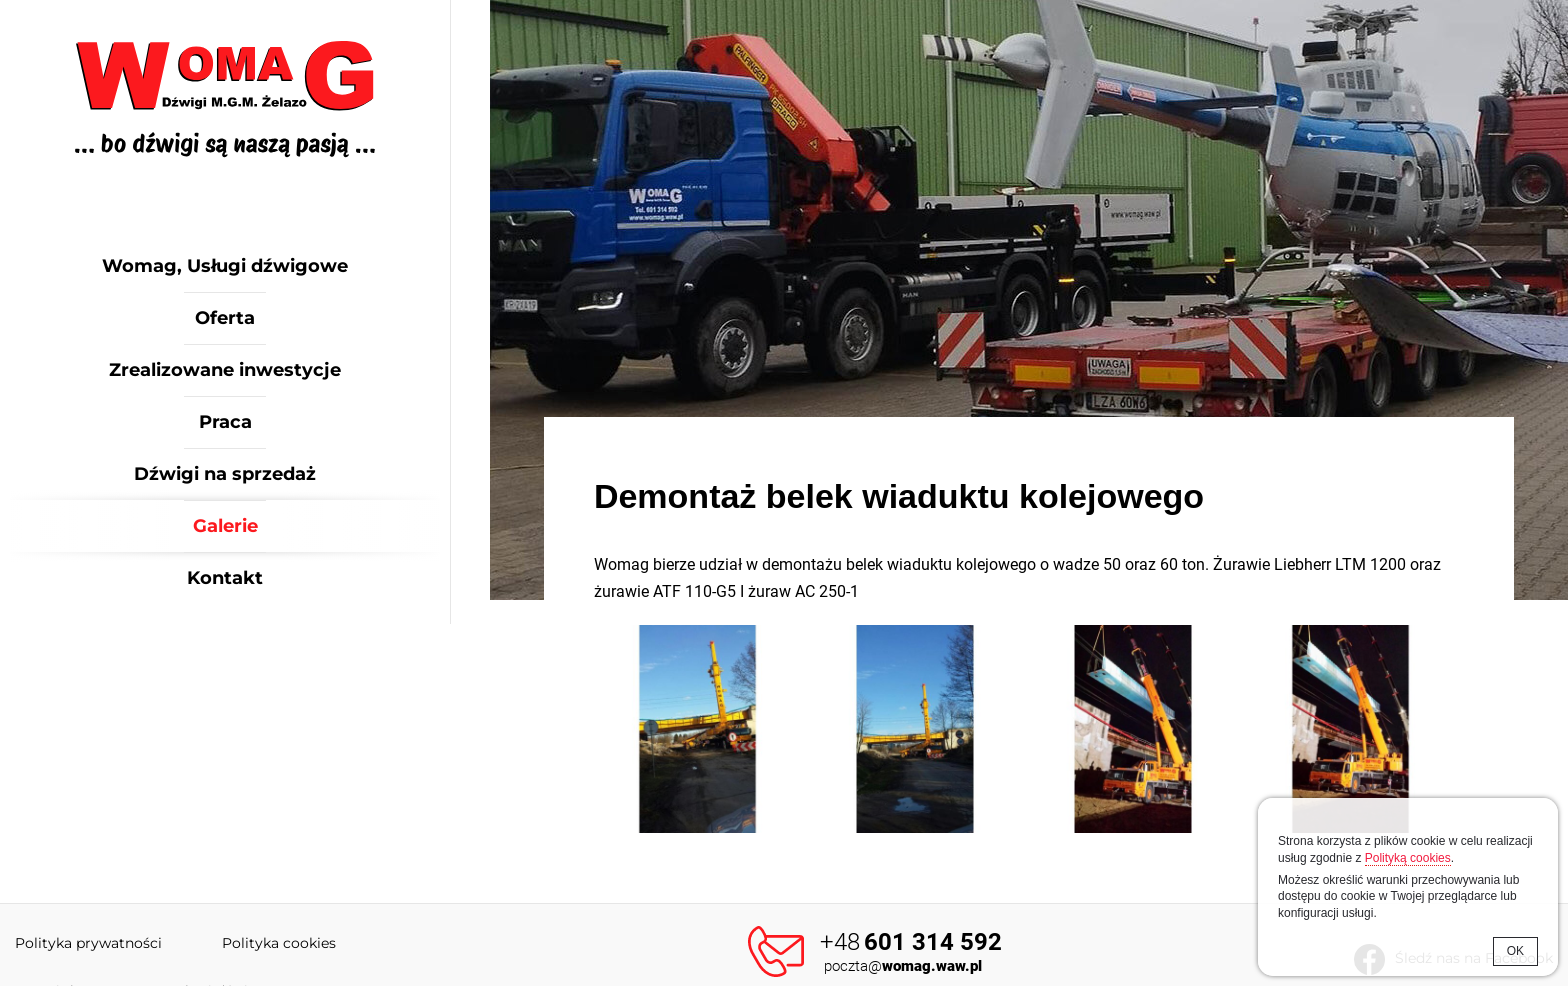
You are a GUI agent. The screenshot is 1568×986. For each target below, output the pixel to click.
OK (1515, 951)
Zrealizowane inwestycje (225, 370)
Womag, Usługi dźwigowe (225, 266)
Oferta (225, 318)
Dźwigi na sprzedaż (225, 474)
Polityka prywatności (88, 943)
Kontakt (225, 578)
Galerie (225, 526)
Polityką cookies (1408, 858)
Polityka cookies (279, 943)
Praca (225, 422)
